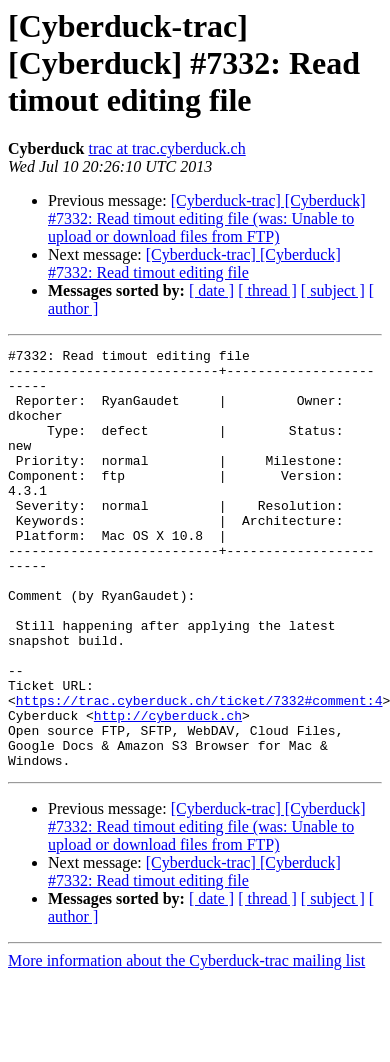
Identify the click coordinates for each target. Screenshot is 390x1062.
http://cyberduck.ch (168, 790)
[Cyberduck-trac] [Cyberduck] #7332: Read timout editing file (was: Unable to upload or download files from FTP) (207, 218)
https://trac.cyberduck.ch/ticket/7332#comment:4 (199, 772)
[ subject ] (333, 290)
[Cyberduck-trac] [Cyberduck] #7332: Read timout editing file (194, 263)
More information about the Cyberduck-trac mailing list (186, 1044)
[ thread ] (267, 290)
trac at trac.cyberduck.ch (166, 148)
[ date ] (211, 290)
